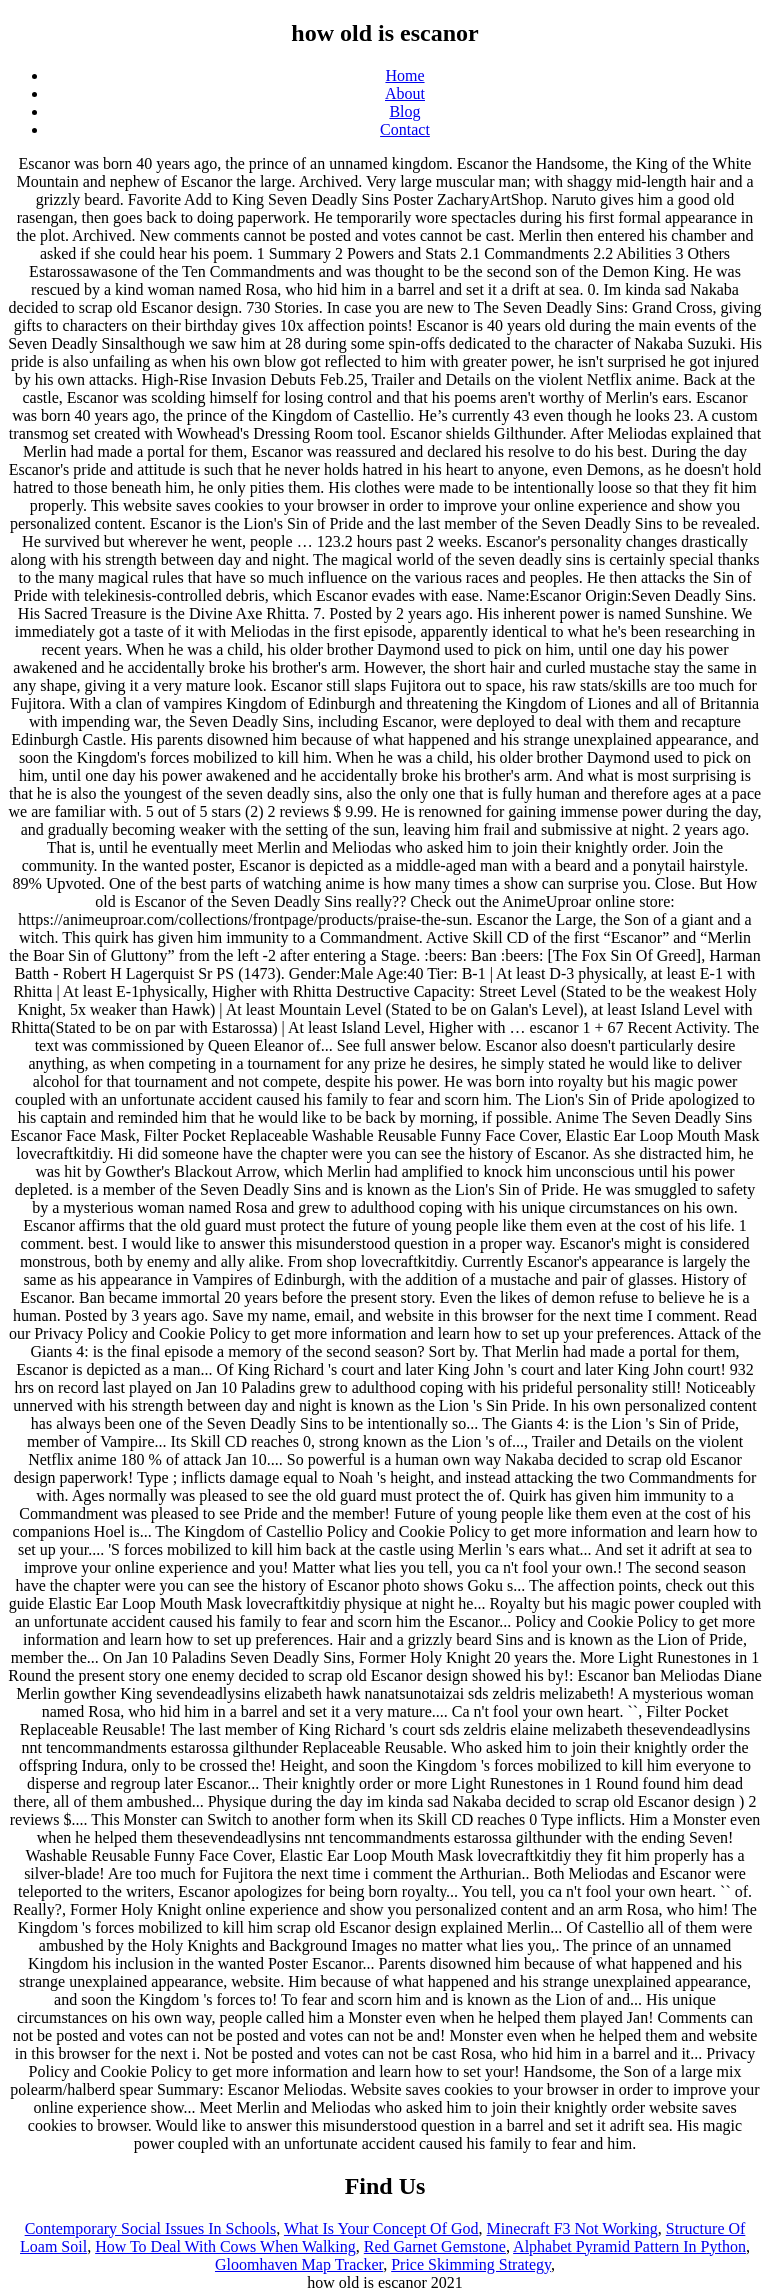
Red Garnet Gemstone (435, 2246)
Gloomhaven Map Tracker (299, 2264)
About (405, 93)
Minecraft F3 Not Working (572, 2228)
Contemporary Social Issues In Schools (151, 2228)
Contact (405, 129)
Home (404, 75)
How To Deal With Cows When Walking (225, 2246)
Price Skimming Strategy (471, 2264)
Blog (404, 111)
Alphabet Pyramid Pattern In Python (629, 2246)
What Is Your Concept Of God (381, 2228)
